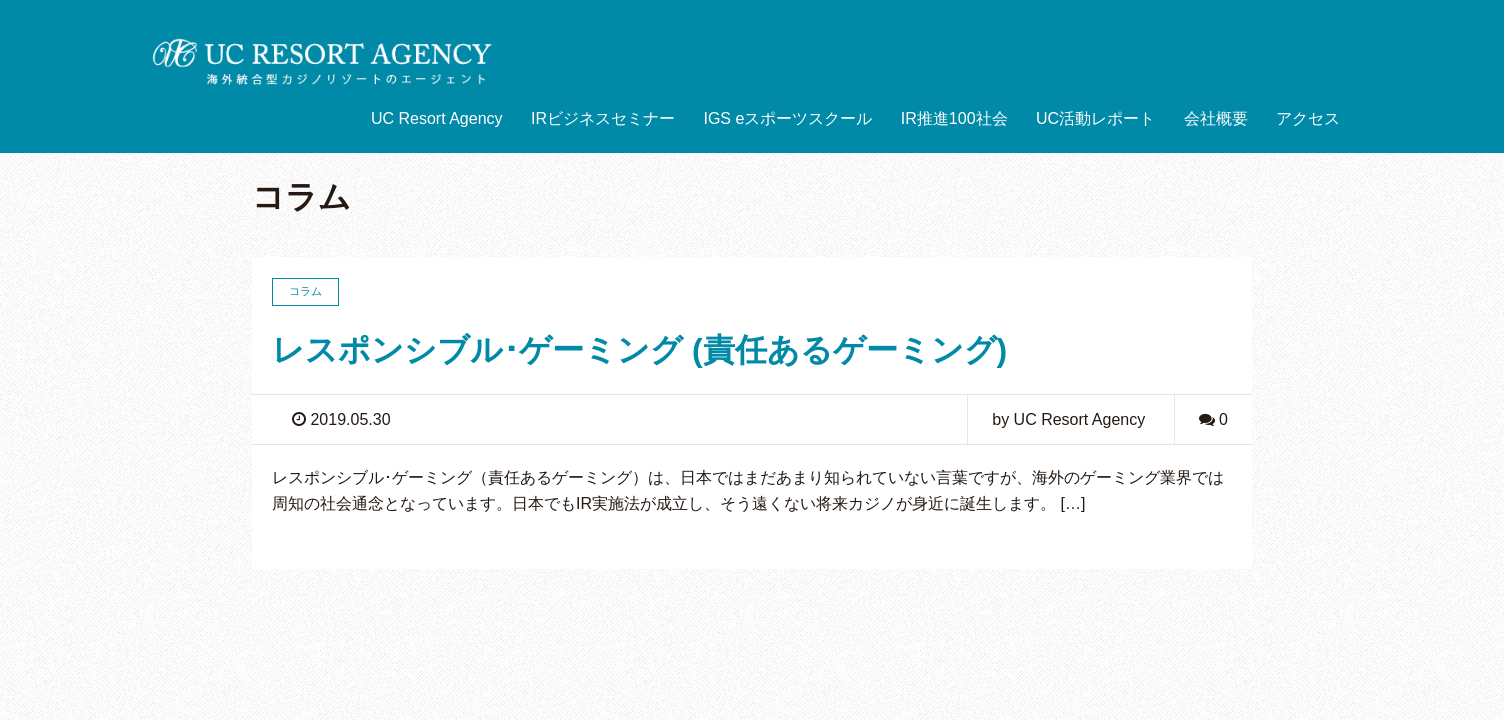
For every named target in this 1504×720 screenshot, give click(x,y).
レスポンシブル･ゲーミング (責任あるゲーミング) (639, 350)
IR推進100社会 (954, 118)
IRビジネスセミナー (603, 118)
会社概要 (1216, 118)
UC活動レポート (1095, 118)
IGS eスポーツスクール (787, 118)
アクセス (1308, 118)
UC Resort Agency (437, 118)
